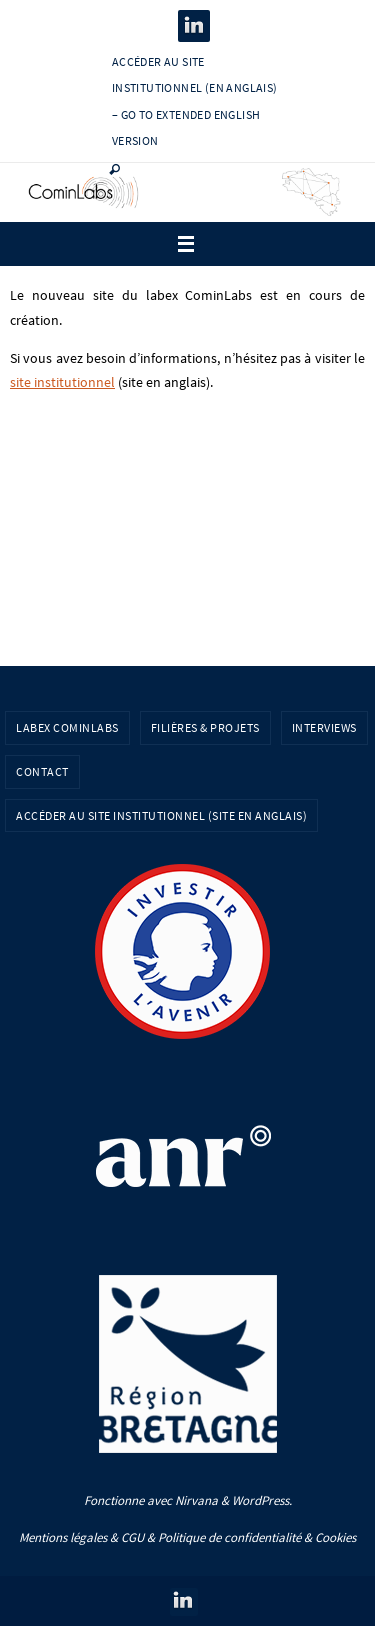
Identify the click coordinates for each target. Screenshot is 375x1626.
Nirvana (196, 1500)
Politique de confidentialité (229, 1537)
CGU (132, 1537)
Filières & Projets (205, 727)
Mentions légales (63, 1537)
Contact (42, 771)
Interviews (324, 727)
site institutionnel (62, 382)
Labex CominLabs (67, 727)
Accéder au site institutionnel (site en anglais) (161, 815)
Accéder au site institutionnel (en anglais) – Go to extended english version (195, 101)
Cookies (335, 1537)
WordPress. (262, 1500)
